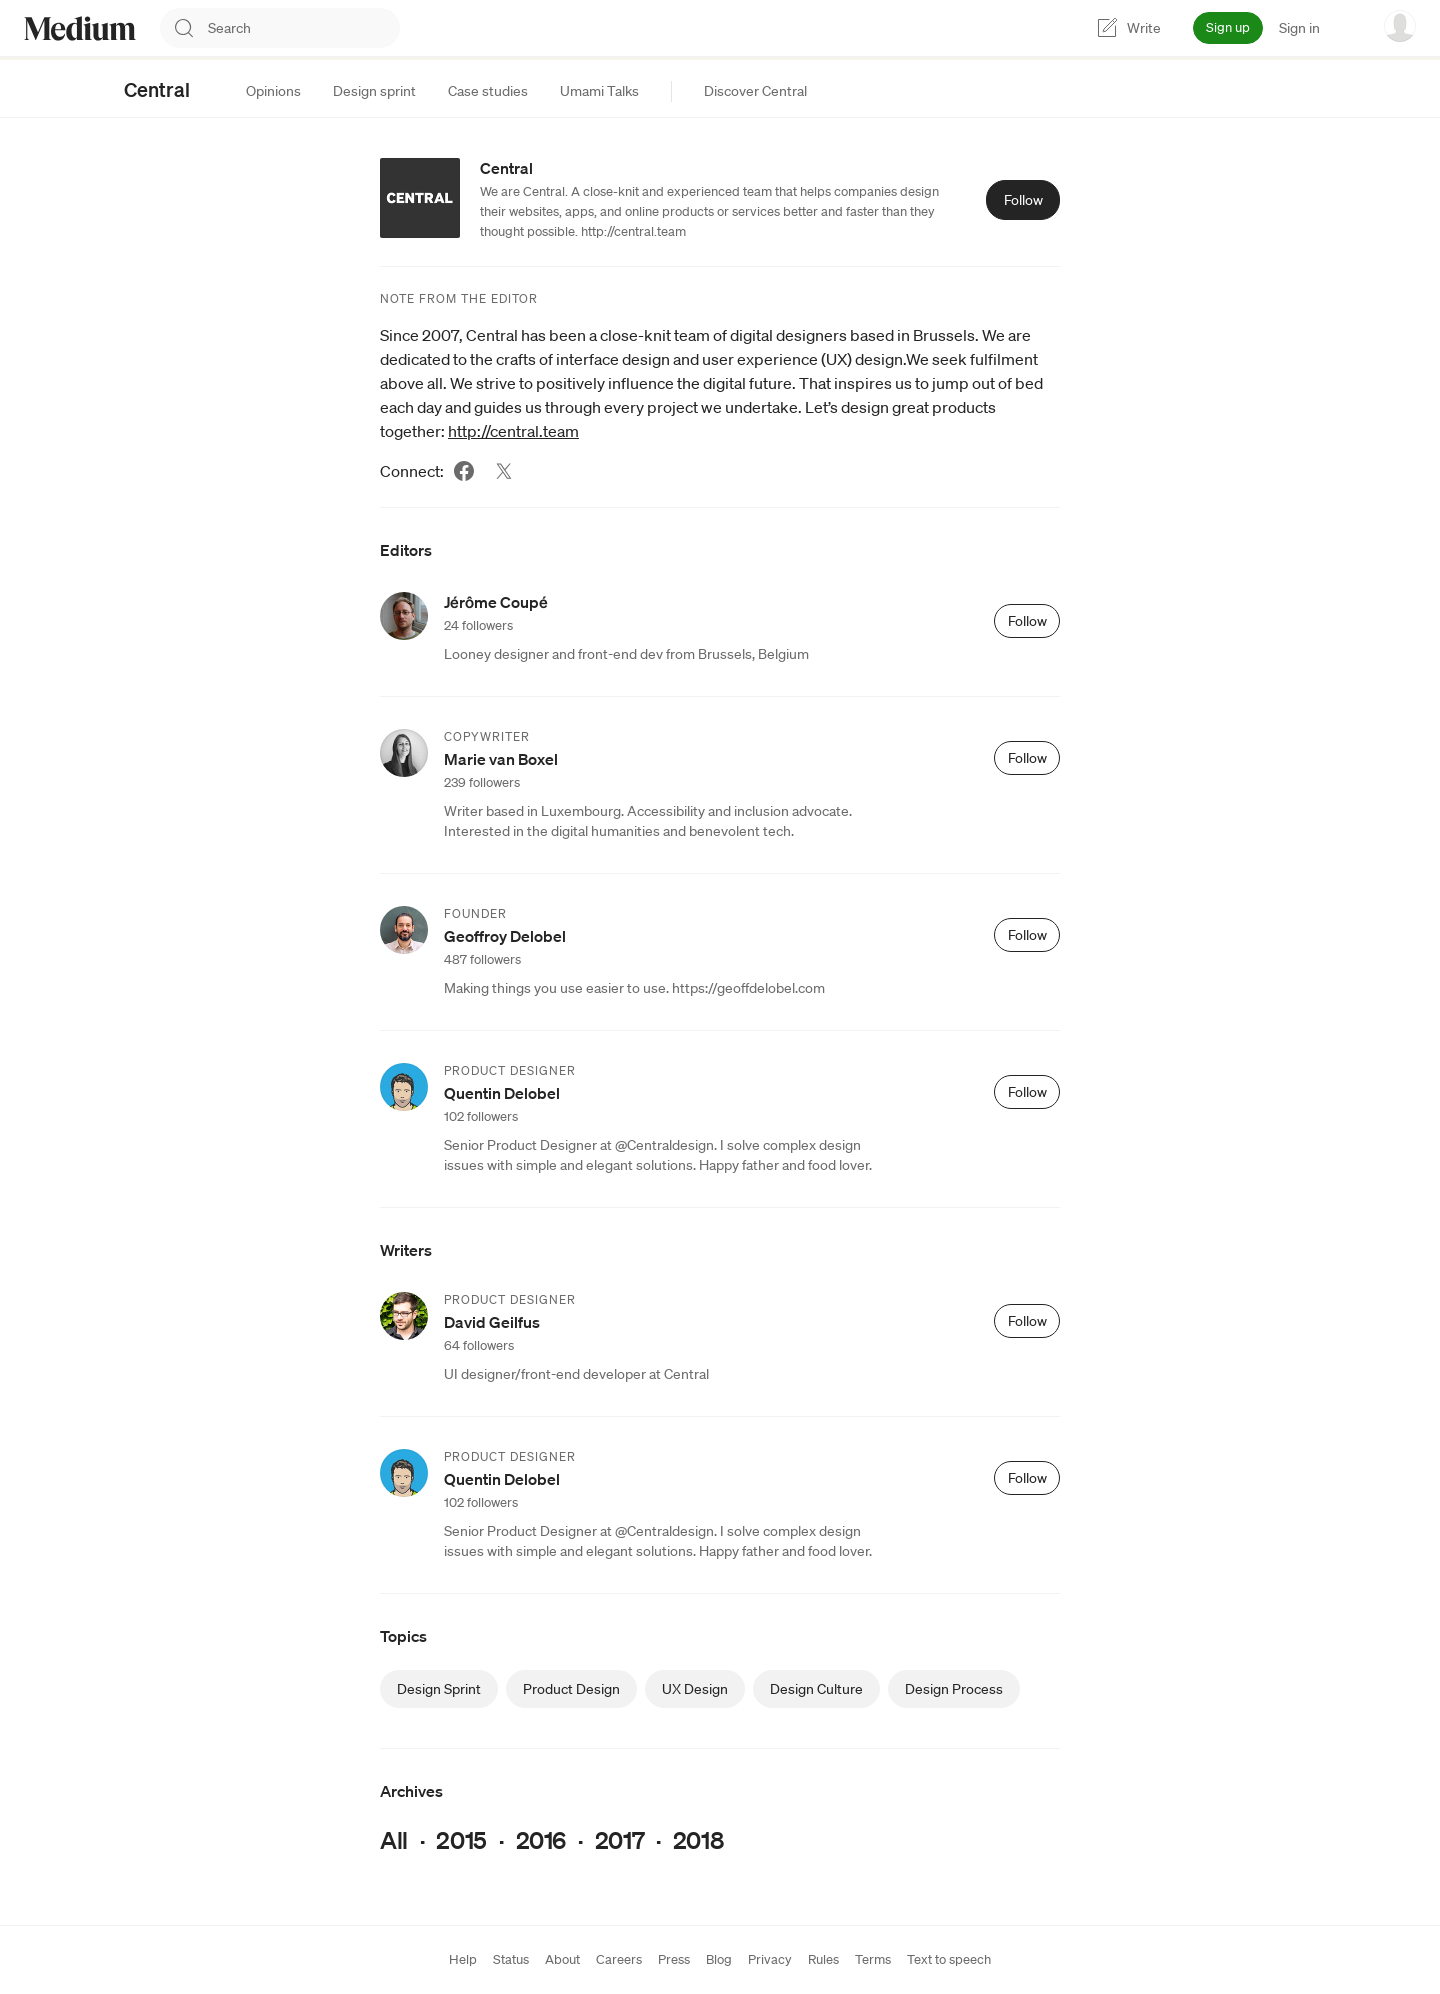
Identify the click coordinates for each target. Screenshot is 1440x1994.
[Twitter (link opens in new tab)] (504, 471)
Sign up (1228, 27)
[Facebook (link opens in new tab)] (464, 471)
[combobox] (304, 28)
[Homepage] (80, 28)
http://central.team (513, 431)
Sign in (1299, 28)
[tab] (273, 91)
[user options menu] (1400, 26)
